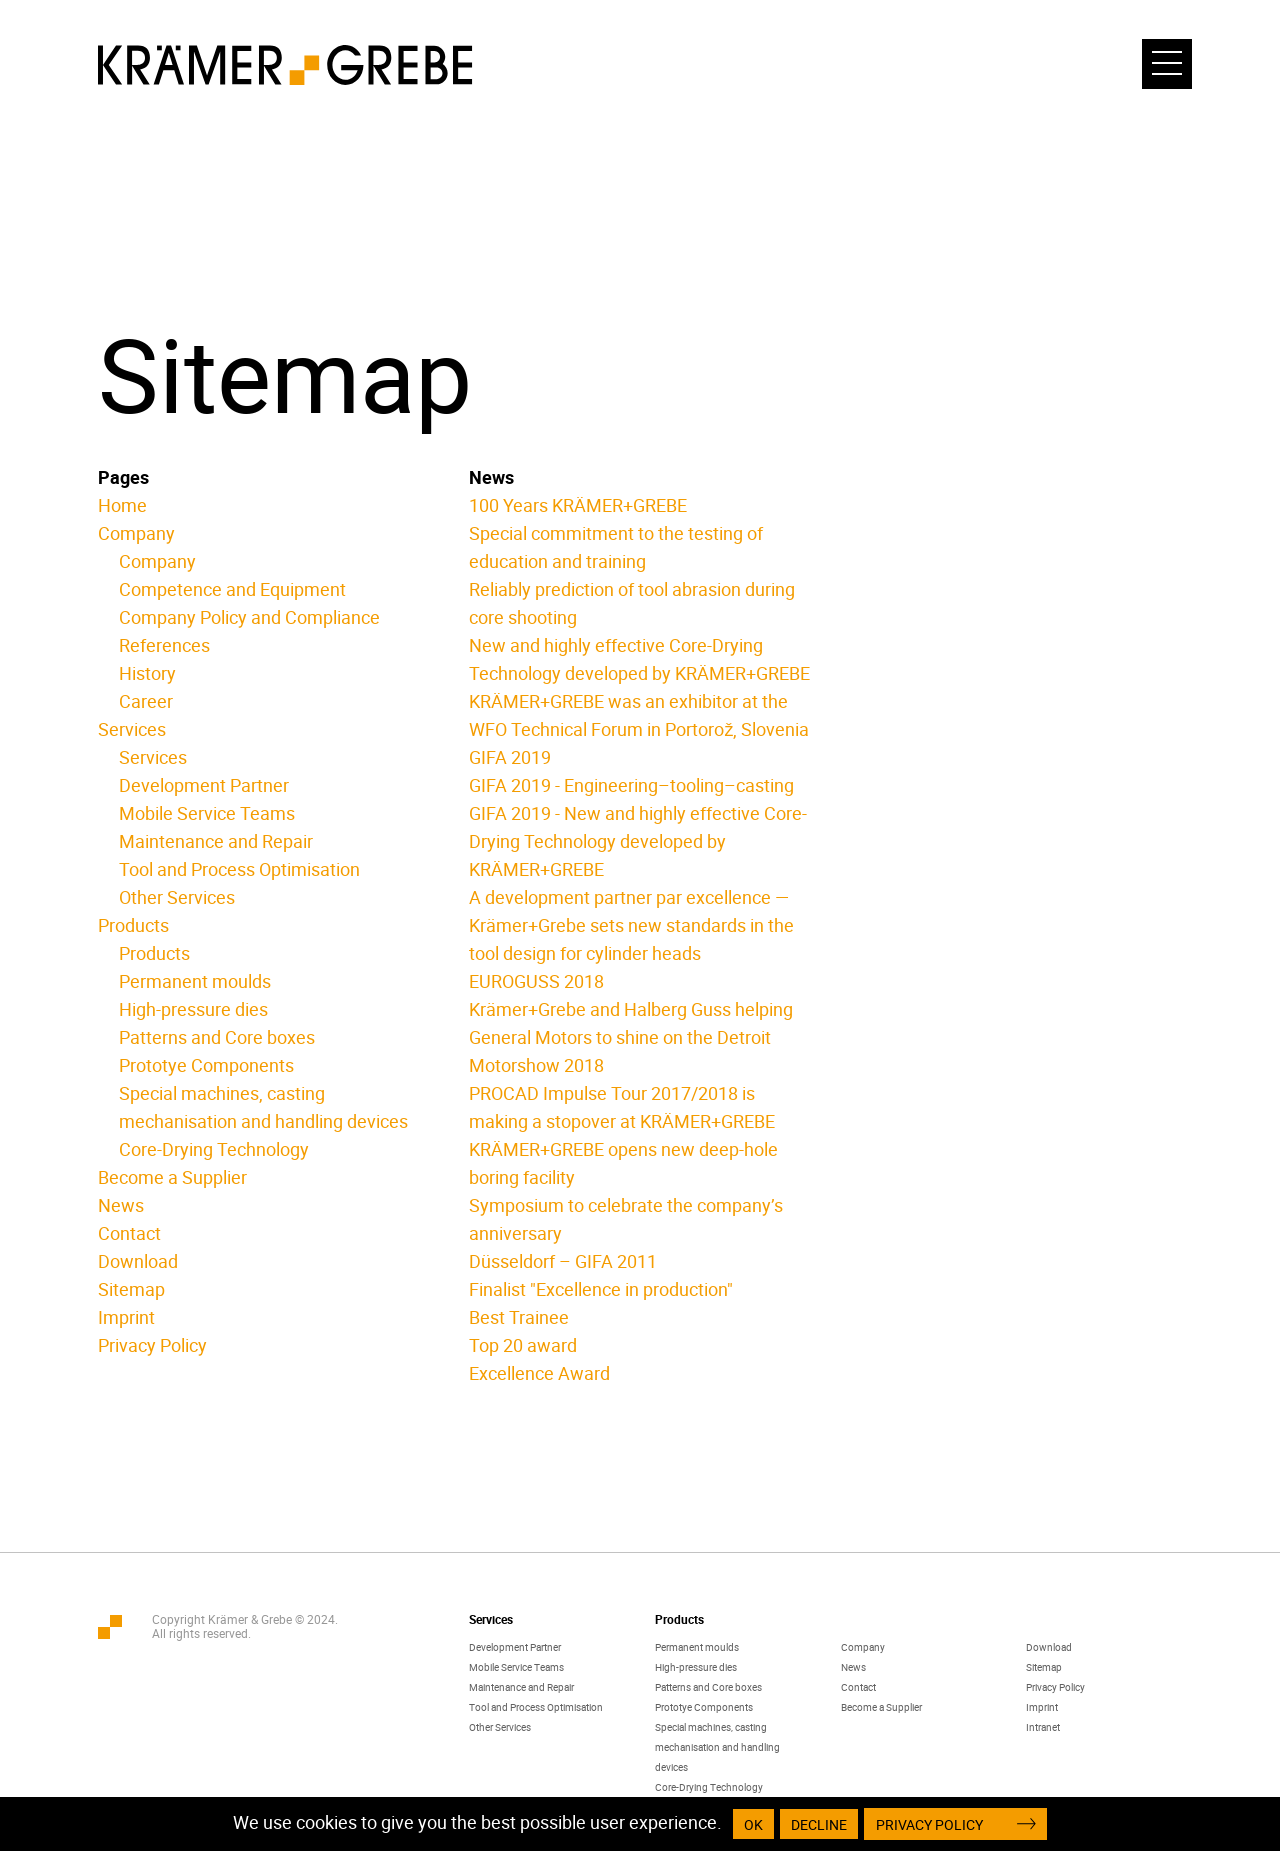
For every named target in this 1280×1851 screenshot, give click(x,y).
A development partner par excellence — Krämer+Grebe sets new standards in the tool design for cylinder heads (631, 925)
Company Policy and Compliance (249, 617)
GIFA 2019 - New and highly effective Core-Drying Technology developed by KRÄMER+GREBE (638, 841)
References (164, 645)
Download (138, 1261)
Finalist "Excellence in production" (601, 1289)
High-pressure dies (193, 1009)
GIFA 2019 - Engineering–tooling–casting (631, 785)
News (121, 1205)
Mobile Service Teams (207, 813)
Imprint (126, 1317)
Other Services (177, 897)
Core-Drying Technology (214, 1149)
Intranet (1043, 1727)
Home (122, 505)
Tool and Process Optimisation (239, 869)
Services (132, 729)
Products (133, 925)
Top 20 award (523, 1345)
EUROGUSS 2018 (536, 981)
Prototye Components (206, 1065)
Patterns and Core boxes (217, 1037)
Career (146, 701)
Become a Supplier (172, 1177)
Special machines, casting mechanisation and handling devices (717, 1747)
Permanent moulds (195, 981)
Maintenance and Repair (216, 841)
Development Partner (204, 785)
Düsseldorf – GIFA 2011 (563, 1261)
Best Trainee (519, 1317)
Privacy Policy (152, 1345)
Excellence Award (539, 1373)
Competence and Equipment (232, 589)
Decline (819, 1824)
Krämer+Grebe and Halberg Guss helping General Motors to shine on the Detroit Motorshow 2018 (631, 1037)
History (147, 673)
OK (753, 1824)
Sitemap (131, 1289)
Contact (129, 1233)
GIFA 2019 (510, 757)
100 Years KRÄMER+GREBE (578, 505)
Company (136, 533)
